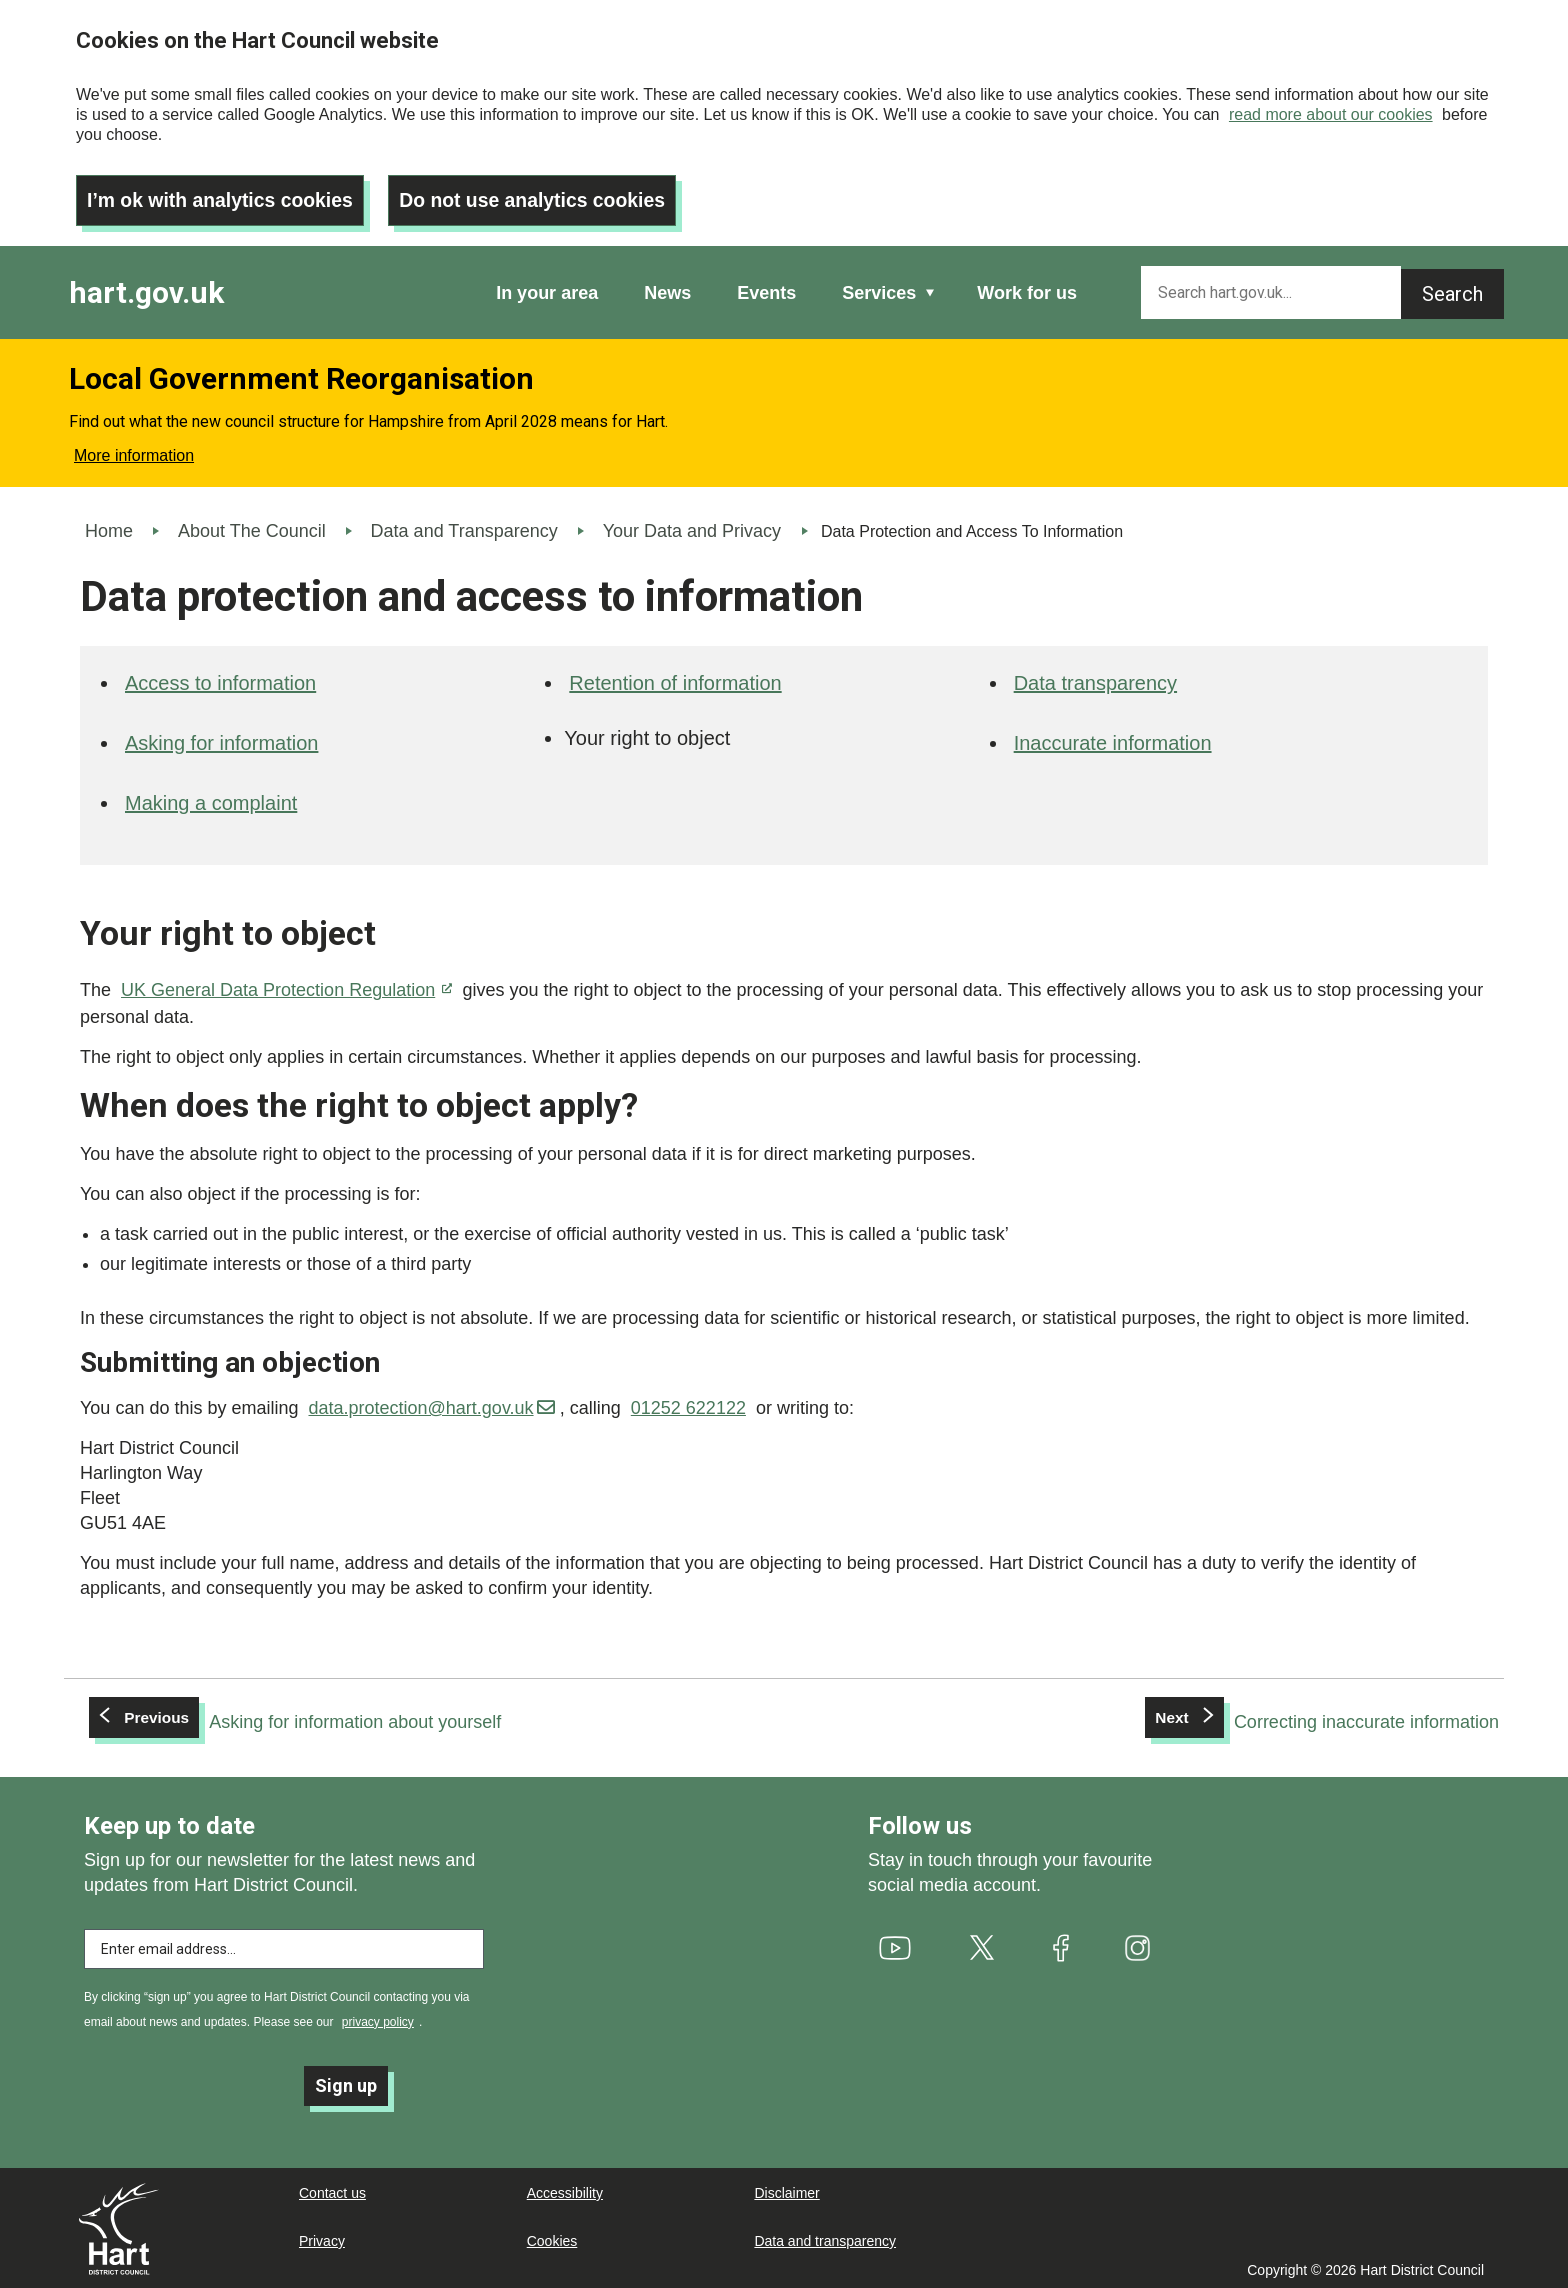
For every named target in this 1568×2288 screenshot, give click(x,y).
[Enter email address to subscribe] (284, 1943)
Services (879, 288)
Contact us (332, 2191)
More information (134, 450)
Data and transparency (825, 2239)
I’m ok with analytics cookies (224, 195)
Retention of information (675, 678)
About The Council (252, 526)
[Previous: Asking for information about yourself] (296, 1717)
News (667, 288)
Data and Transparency (464, 526)
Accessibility (565, 2191)
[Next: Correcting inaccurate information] (1321, 1717)
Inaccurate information (1113, 738)
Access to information (220, 678)
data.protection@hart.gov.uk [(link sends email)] (431, 1403)
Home (109, 526)
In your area (547, 288)
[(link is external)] (895, 1942)
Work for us (1027, 288)
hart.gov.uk (146, 287)
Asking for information (221, 738)
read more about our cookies (1331, 114)
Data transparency (1095, 678)
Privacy (322, 2239)
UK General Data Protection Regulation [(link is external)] (286, 985)
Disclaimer (786, 2191)
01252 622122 (688, 1403)
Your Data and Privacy (692, 526)
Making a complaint (211, 798)
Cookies (552, 2239)
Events (766, 288)
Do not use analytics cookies (545, 195)
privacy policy (378, 2016)
